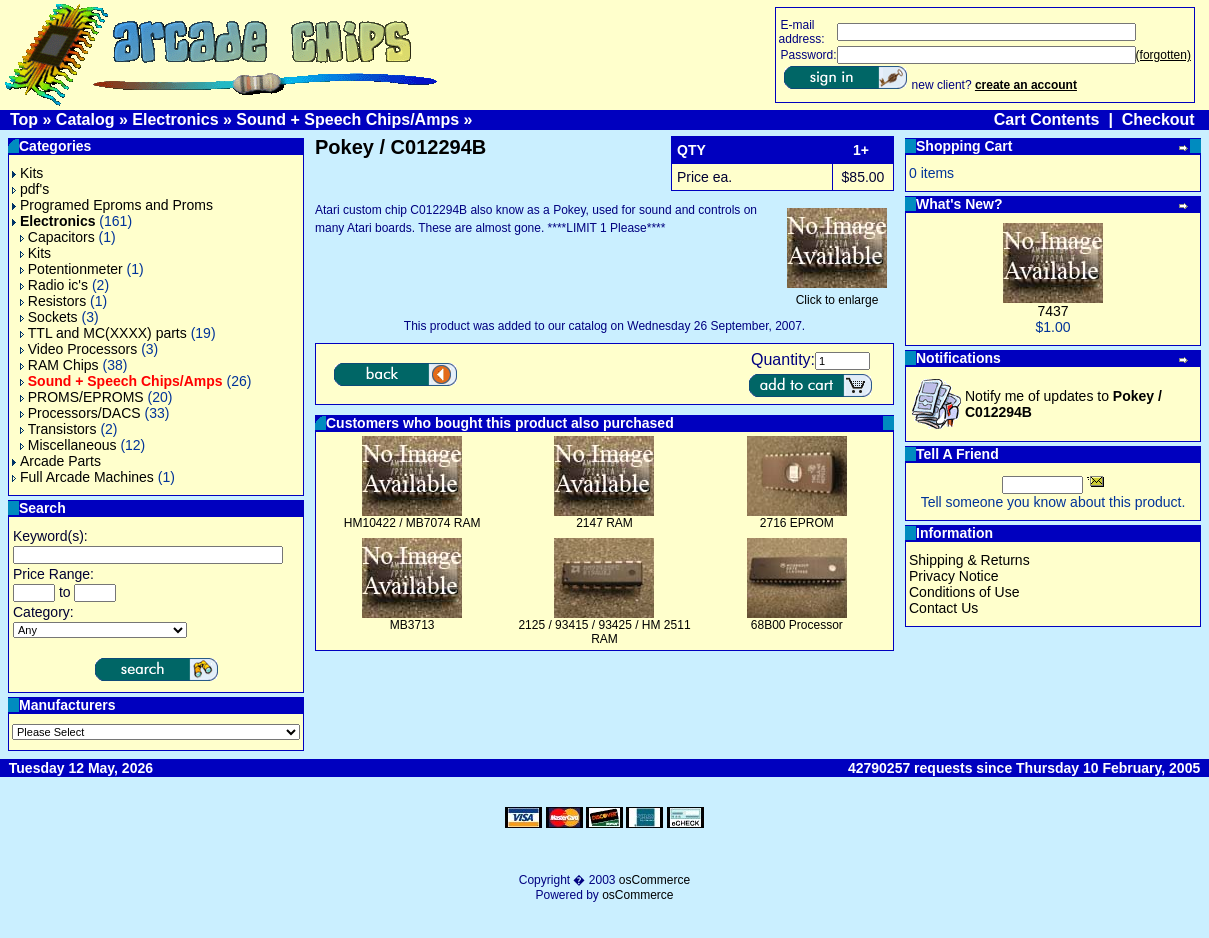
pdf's (30, 189)
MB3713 (412, 625)
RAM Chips (59, 365)
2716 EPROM (797, 523)
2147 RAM (604, 523)
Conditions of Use (964, 592)
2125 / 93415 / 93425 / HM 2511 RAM (604, 632)
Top (24, 119)
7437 (1052, 311)
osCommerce (654, 880)
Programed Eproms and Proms (112, 205)
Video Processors (78, 349)
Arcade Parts (56, 461)
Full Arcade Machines (83, 477)
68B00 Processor (797, 625)
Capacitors (57, 237)
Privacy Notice (953, 576)
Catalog (85, 119)
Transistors (58, 429)
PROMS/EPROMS (82, 397)
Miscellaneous (68, 445)
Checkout (1158, 119)
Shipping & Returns (969, 560)
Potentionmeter (71, 269)
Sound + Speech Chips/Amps (347, 119)
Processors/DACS (80, 413)
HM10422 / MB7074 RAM (412, 523)
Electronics (175, 119)
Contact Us (943, 608)
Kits (27, 173)
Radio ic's (54, 285)
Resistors (53, 301)
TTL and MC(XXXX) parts (103, 333)
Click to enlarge (837, 294)
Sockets (49, 317)
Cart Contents (1047, 119)
